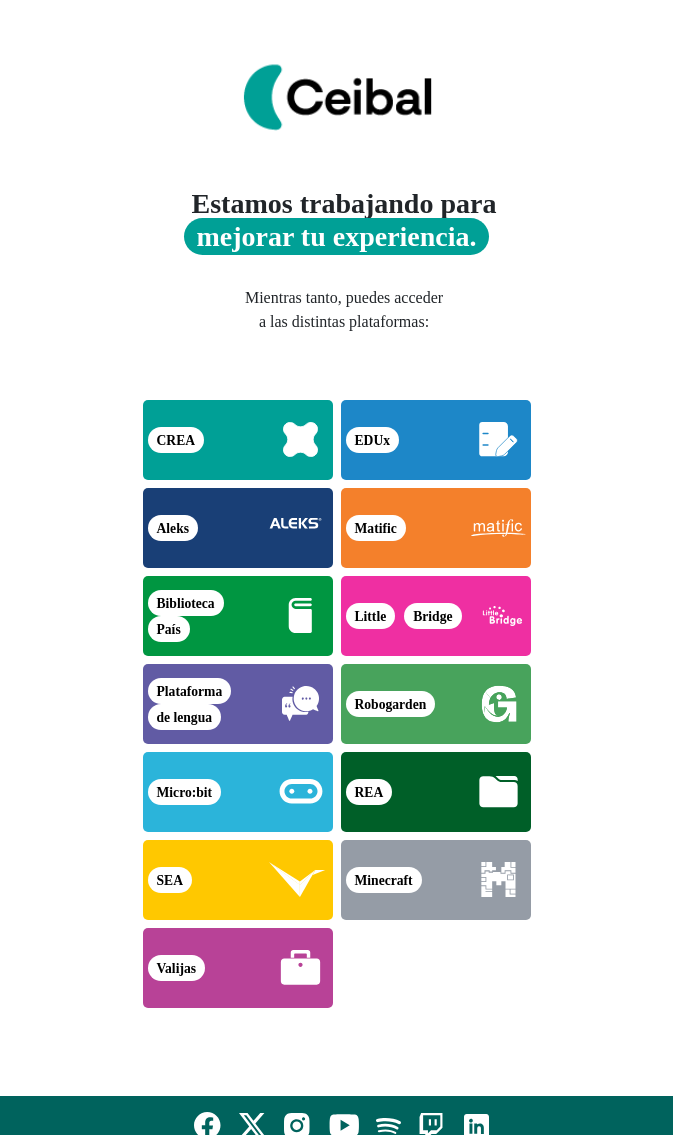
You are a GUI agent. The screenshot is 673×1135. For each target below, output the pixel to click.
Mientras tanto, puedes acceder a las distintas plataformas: (344, 309)
